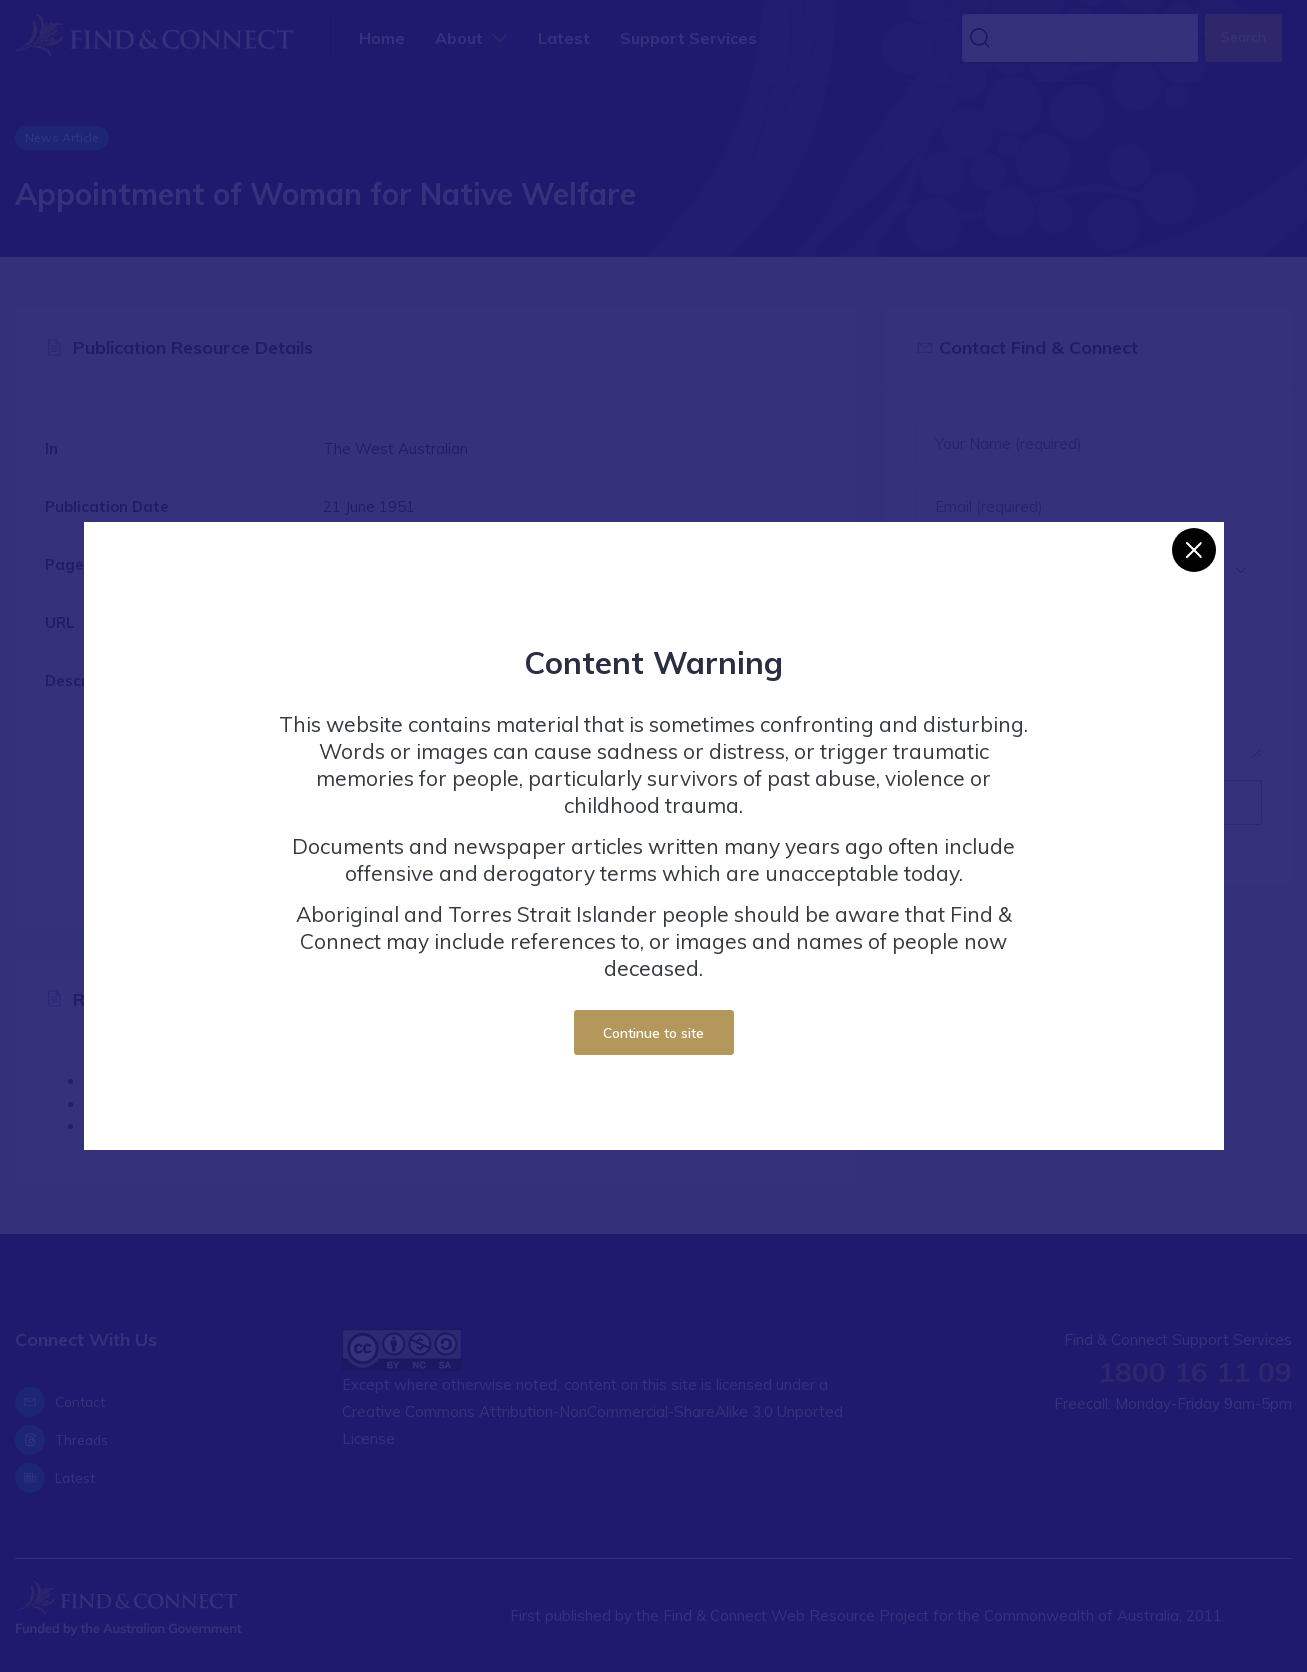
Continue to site (653, 1032)
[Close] (1194, 550)
